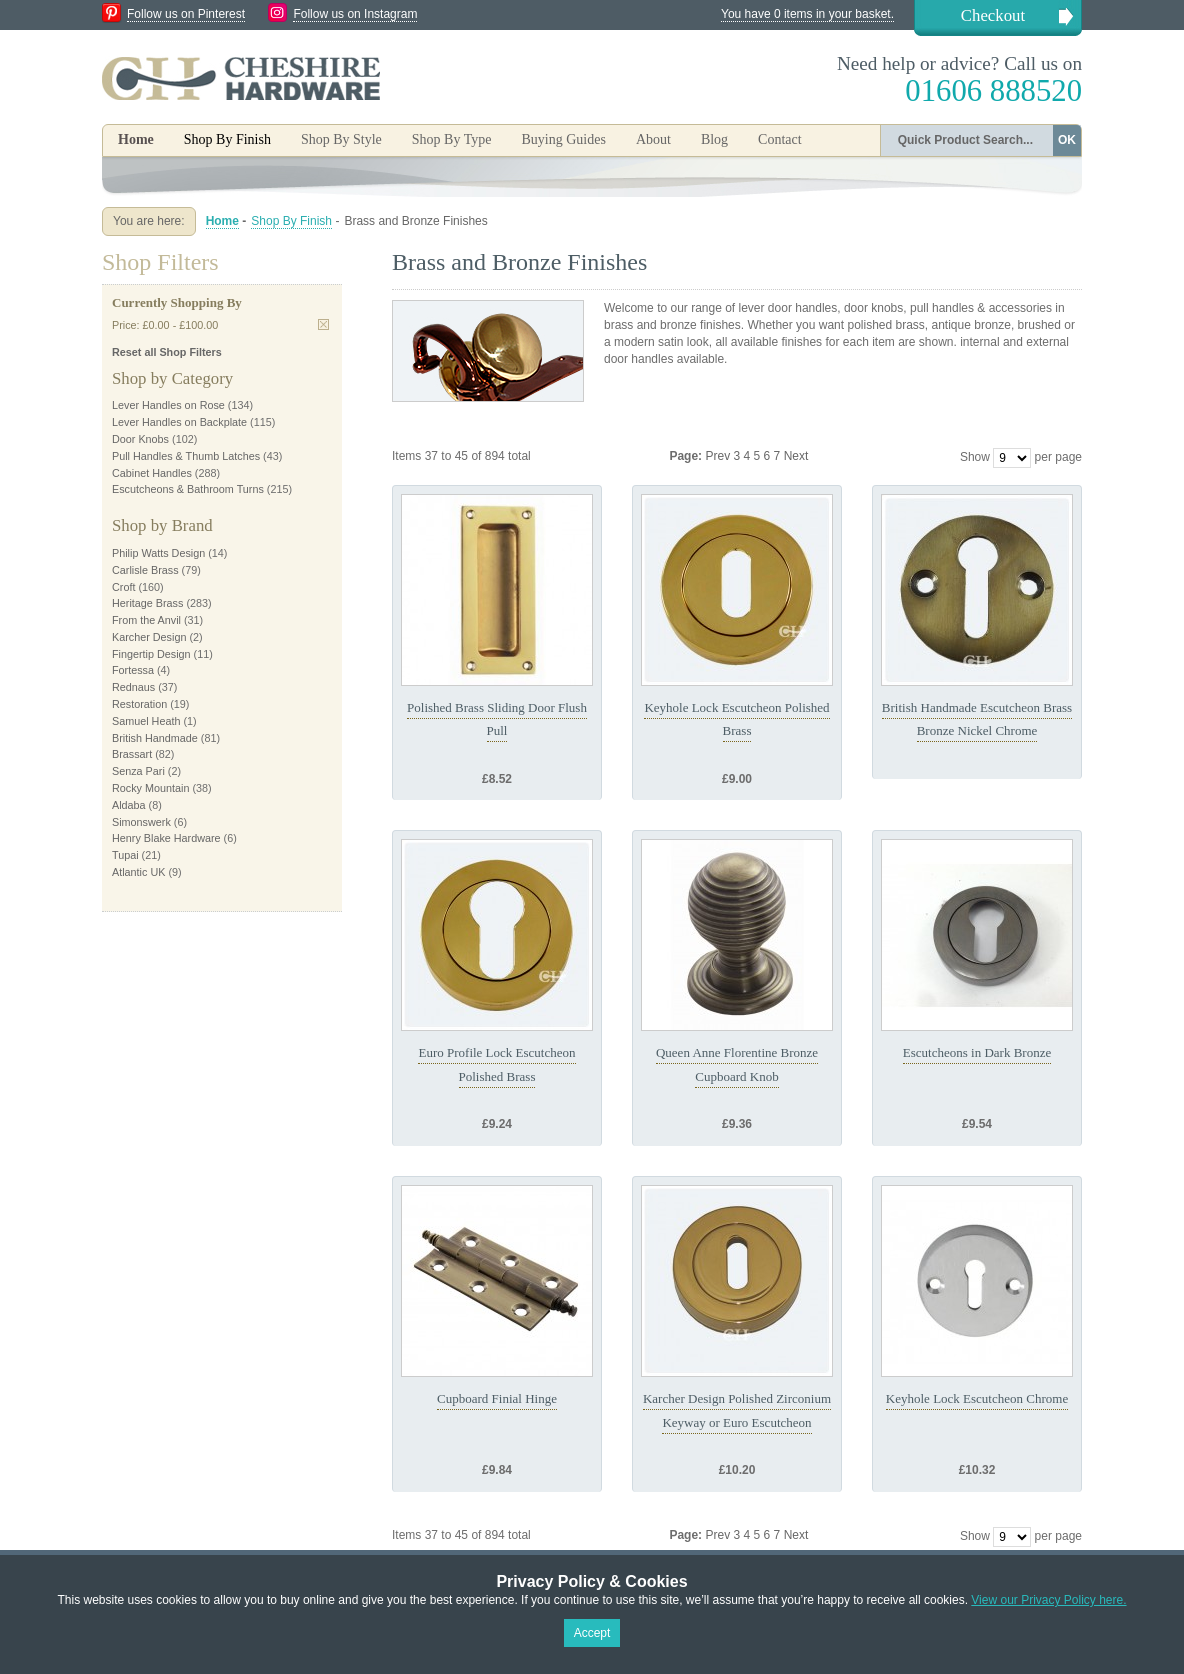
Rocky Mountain (150, 788)
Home (136, 139)
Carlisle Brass (145, 570)
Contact (780, 139)
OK (1067, 140)
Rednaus (133, 687)
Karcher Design (149, 637)
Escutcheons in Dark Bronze (977, 1052)
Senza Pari (138, 771)
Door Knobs (140, 439)
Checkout (993, 15)
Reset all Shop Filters (167, 352)
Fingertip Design (151, 654)
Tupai (125, 855)
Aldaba (129, 805)
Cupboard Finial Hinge (497, 1398)
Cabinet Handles (152, 473)
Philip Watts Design (158, 553)
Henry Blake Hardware (166, 838)
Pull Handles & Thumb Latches (186, 456)
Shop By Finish (291, 221)
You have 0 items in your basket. (807, 14)
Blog (714, 139)
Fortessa (133, 670)
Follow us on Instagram (355, 14)
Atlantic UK (138, 872)
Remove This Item (323, 324)
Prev (719, 456)
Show (975, 457)
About (653, 139)
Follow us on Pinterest (186, 14)
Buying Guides (563, 139)
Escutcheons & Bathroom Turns (188, 489)
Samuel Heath (146, 721)
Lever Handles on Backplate (179, 422)
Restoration (139, 704)
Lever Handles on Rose (168, 405)
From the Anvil (146, 620)
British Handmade (155, 738)
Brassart (132, 754)
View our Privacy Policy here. (1048, 1600)
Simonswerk (141, 822)
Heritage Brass (147, 603)
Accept (592, 1633)
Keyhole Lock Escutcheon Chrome (977, 1398)
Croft (123, 587)
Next (796, 456)
